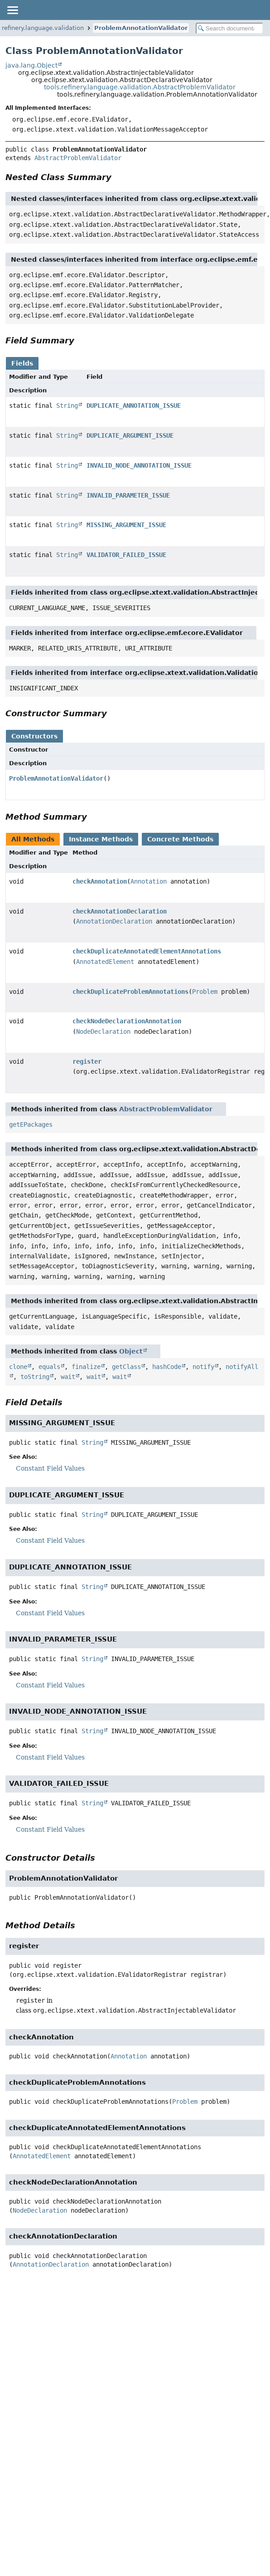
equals (49, 1366)
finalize (86, 1366)
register (86, 1061)
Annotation (148, 881)
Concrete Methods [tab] (180, 839)
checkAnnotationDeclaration (119, 911)
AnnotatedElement (105, 961)
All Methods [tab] (32, 839)
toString (34, 1376)
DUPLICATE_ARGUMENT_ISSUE (130, 435)
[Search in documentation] (229, 28)
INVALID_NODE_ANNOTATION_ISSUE (139, 465)
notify (203, 1366)
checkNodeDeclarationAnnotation (126, 1021)
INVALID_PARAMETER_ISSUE (128, 495)
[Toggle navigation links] (12, 10)
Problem (204, 991)
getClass (126, 1366)
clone (18, 1366)
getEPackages (31, 1124)
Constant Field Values (50, 1468)
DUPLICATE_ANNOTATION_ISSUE (134, 405)
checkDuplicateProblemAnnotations (130, 991)
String (67, 405)
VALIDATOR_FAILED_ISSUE (126, 554)
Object (131, 1351)
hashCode (166, 1366)
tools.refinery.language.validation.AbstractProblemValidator (140, 87)
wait (68, 1376)
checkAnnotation (99, 881)
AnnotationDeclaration (114, 921)
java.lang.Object (31, 65)
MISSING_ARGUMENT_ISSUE (126, 524)
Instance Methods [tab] (101, 839)
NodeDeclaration (103, 1031)
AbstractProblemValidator (77, 157)
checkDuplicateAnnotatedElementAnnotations (146, 951)
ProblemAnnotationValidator (141, 27)
